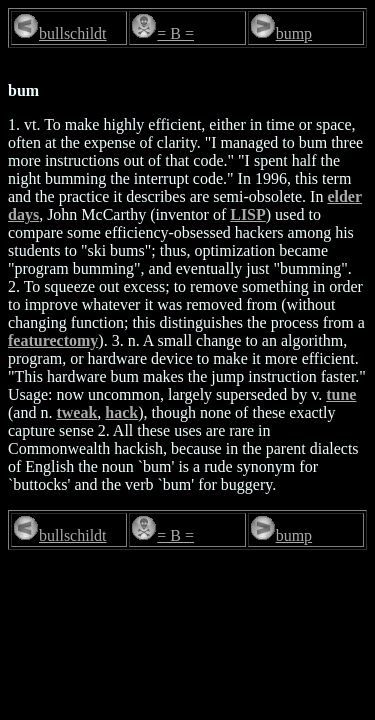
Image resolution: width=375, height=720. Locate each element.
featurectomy (53, 340)
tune (341, 394)
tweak (76, 412)
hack (121, 412)
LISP (248, 214)
